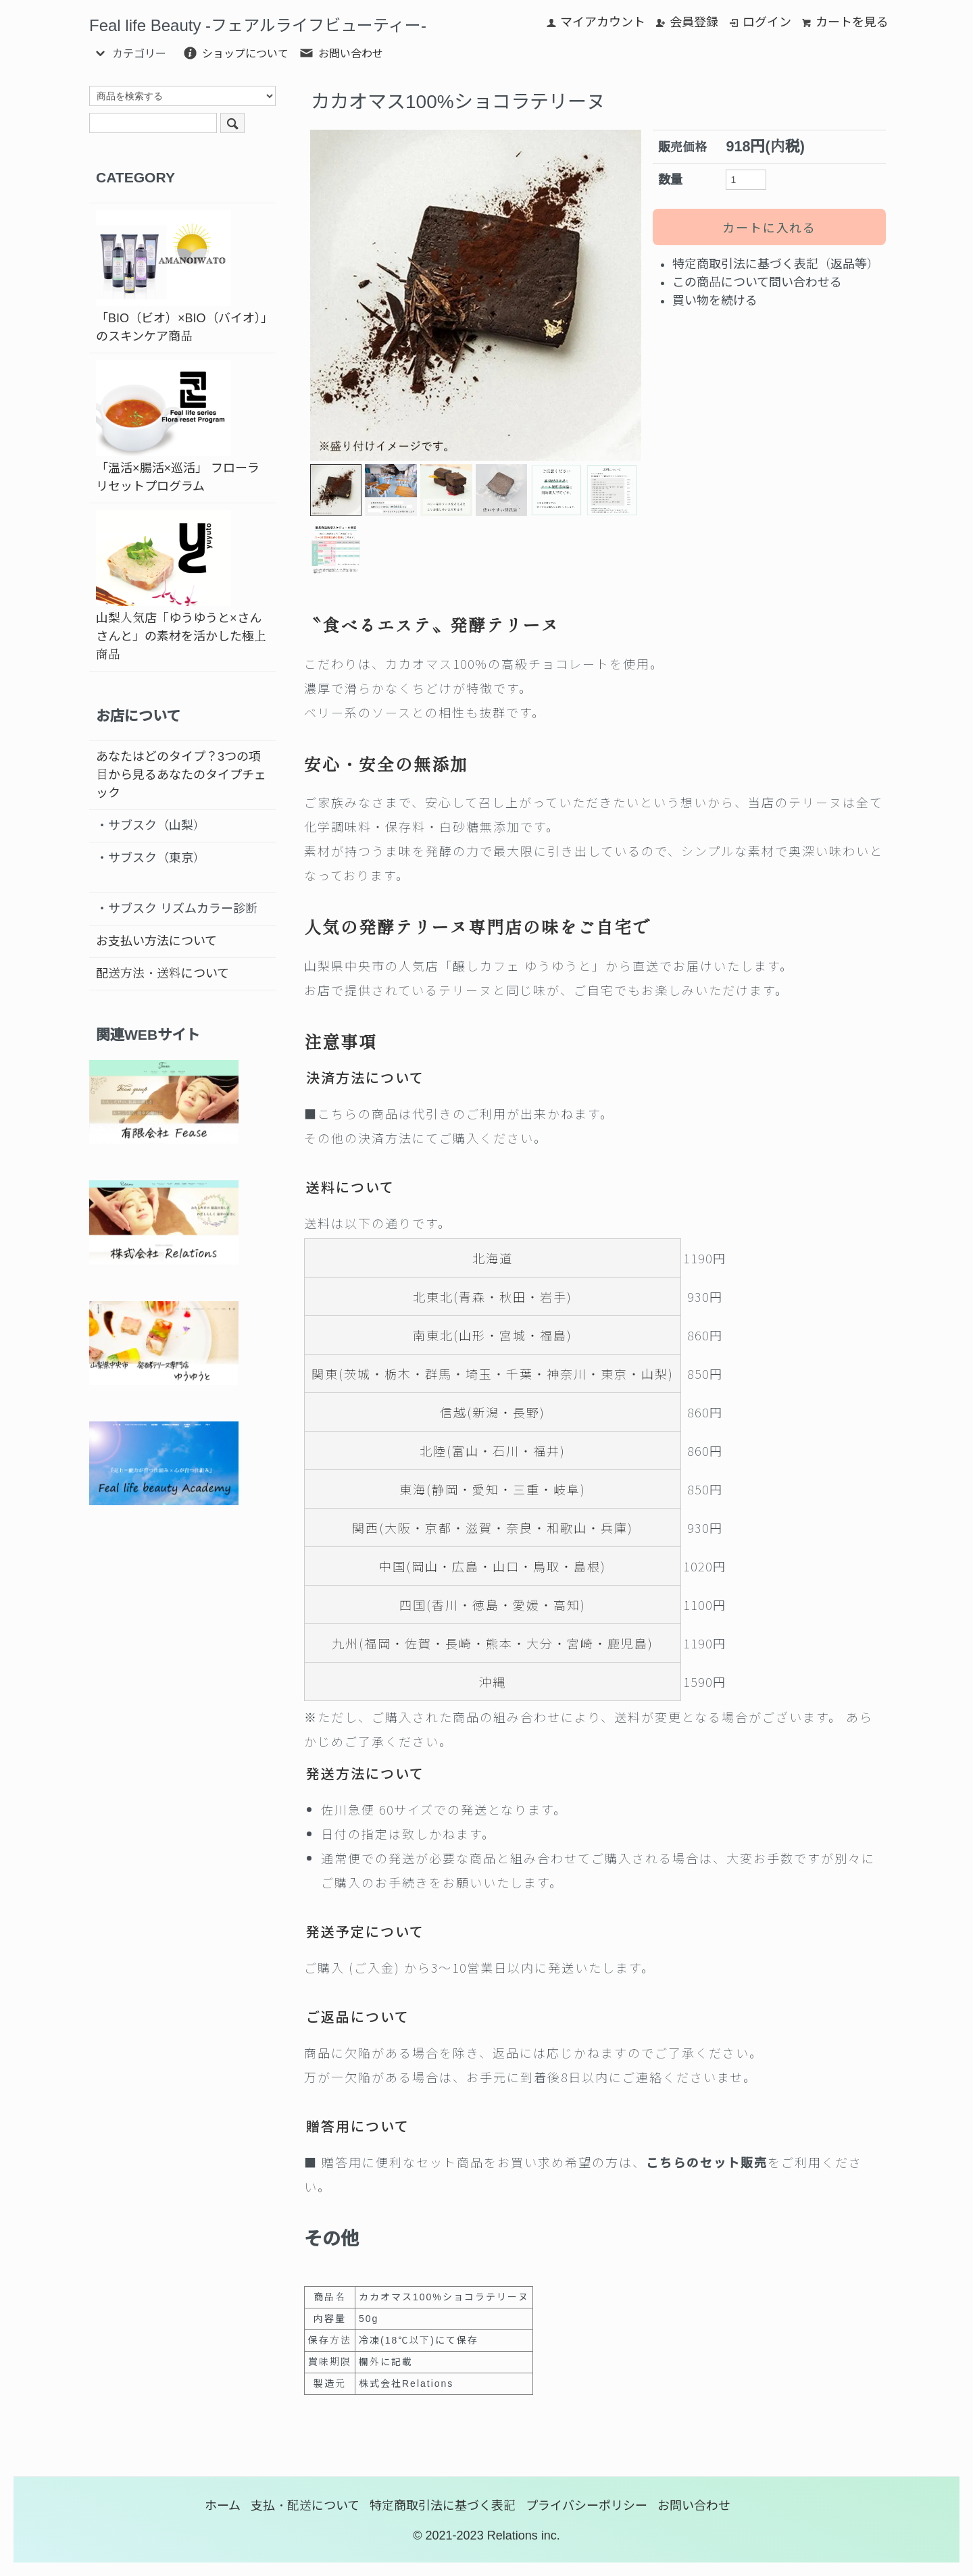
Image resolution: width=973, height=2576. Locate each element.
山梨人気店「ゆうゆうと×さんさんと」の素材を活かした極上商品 (181, 585)
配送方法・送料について (162, 973)
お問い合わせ (341, 53)
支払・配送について (305, 2505)
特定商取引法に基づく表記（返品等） (775, 264)
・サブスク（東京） (150, 858)
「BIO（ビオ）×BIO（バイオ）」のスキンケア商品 (181, 276)
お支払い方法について (156, 941)
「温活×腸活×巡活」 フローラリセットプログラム (177, 426)
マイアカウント (595, 22)
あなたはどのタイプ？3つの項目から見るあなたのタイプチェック (181, 775)
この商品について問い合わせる (757, 282)
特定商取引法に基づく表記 (443, 2505)
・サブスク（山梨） (150, 825)
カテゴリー (129, 53)
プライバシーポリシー (586, 2505)
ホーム (223, 2505)
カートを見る (845, 22)
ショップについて (235, 53)
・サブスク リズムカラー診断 (176, 908)
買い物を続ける (714, 300)
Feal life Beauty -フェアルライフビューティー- (257, 25)
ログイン (759, 22)
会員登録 (686, 22)
